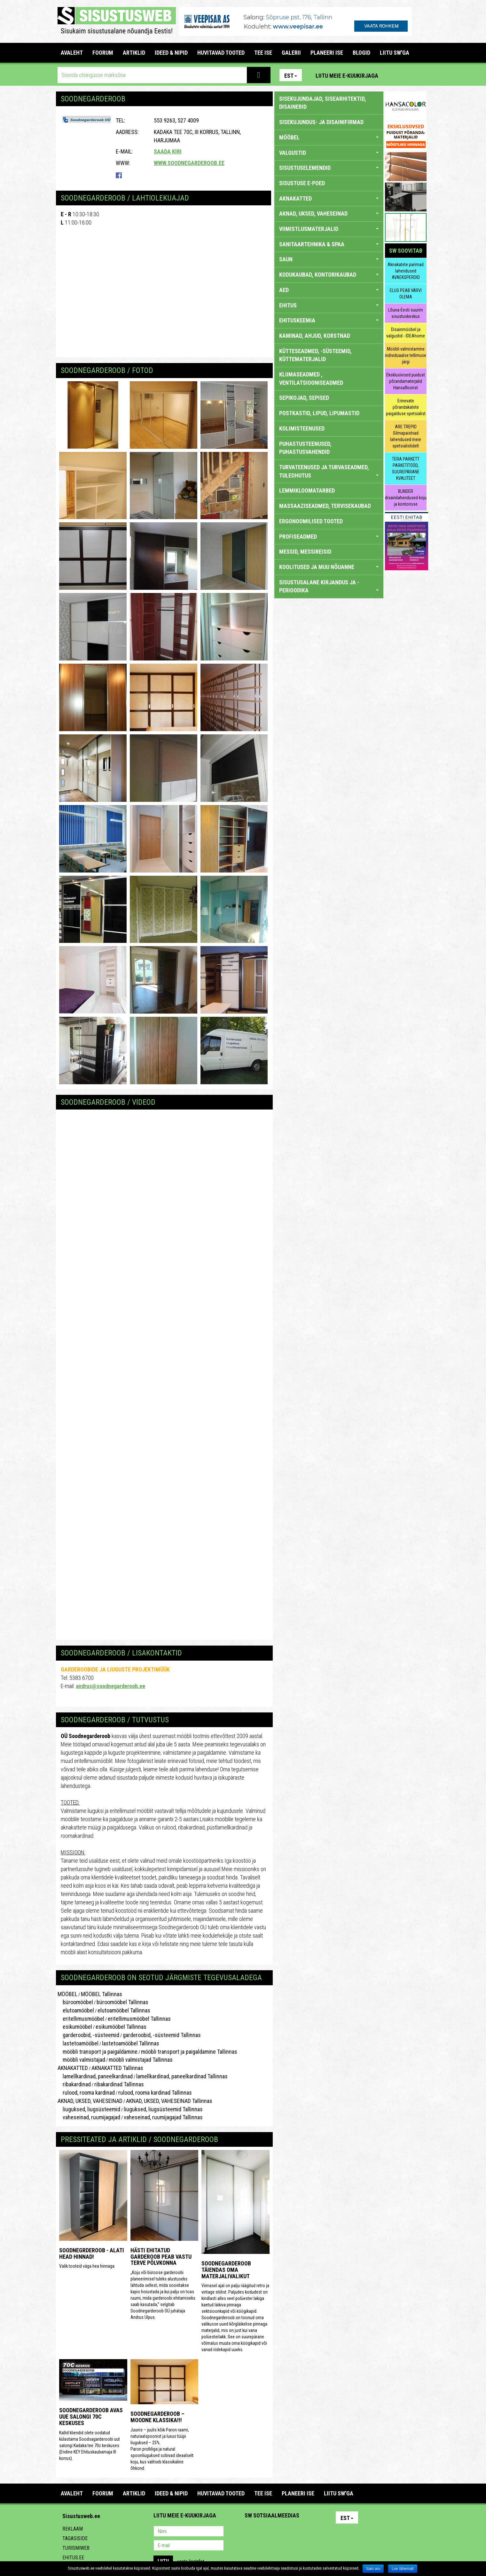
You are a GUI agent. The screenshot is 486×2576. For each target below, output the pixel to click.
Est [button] (290, 75)
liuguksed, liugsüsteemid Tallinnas (163, 2109)
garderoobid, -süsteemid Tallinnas (162, 2035)
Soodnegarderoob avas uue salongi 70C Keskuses (91, 2416)
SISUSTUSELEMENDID (329, 167)
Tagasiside (75, 2538)
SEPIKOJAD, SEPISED (304, 397)
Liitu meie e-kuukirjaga (347, 75)
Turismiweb (76, 2548)
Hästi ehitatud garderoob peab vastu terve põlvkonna (161, 2256)
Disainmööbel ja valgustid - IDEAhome (405, 332)
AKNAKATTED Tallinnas (117, 2068)
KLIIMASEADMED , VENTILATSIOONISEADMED (311, 378)
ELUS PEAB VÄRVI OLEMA (406, 293)
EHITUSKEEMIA (329, 320)
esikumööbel (75, 2026)
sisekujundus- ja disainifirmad (321, 122)
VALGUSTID (329, 152)
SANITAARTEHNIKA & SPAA (329, 244)
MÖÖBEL (67, 1994)
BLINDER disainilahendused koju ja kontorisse (406, 498)
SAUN (329, 259)
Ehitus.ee (73, 2558)
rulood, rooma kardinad (86, 2092)
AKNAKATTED (73, 2068)
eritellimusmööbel (81, 2018)
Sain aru (373, 2568)
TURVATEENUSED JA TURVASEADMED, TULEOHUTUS (329, 471)
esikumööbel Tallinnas (121, 2026)
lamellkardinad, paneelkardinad (95, 2076)
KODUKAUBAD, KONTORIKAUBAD (329, 274)
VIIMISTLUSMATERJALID (329, 228)
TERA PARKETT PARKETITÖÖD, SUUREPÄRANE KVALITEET (405, 468)
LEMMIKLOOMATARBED (307, 490)
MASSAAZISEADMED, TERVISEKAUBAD (325, 505)
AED (329, 290)
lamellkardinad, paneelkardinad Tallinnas (182, 2076)
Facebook (406, 75)
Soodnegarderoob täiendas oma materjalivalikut (226, 2270)
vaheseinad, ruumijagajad (89, 2117)
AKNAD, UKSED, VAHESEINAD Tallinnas (169, 2101)
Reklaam (72, 2529)
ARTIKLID (134, 52)
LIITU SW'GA (394, 52)
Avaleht (72, 52)
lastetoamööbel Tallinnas (130, 2043)
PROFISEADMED (329, 536)
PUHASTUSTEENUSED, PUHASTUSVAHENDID (305, 447)
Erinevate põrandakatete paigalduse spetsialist (406, 407)
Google (306, 2532)
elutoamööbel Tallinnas (124, 2010)
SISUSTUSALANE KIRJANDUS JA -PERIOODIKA (329, 586)
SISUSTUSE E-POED (302, 183)
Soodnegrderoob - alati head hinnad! (91, 2253)
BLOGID (361, 52)
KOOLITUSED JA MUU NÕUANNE (329, 567)
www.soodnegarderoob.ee (189, 163)
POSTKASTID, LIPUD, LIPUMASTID (319, 413)
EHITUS (329, 305)
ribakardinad (74, 2084)
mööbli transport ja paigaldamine (97, 2051)
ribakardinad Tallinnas (119, 2084)
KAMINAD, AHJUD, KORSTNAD (314, 335)
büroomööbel (75, 2002)
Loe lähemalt (403, 2568)
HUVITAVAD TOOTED (221, 52)
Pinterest (393, 75)
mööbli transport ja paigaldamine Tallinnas (189, 2051)
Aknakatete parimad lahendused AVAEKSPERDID (406, 271)
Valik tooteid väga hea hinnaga (86, 2266)
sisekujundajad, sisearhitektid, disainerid (322, 102)
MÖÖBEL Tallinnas (101, 1994)
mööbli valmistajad (81, 2059)
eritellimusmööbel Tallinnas (139, 2018)
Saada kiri (168, 151)
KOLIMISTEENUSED (302, 428)
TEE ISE (263, 52)
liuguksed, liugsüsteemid (89, 2109)
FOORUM (102, 52)
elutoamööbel (76, 2010)
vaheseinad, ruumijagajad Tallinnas (163, 2117)
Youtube (420, 75)
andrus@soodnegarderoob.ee (110, 1686)
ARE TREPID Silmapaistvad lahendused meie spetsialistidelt (405, 436)
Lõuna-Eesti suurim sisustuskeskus (405, 313)
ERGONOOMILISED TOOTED (311, 521)
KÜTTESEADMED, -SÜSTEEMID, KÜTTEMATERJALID (315, 355)
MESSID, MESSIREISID (305, 551)
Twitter (292, 2532)
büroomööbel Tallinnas (122, 2002)
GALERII (291, 52)
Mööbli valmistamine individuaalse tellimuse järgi (405, 355)
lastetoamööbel (78, 2043)
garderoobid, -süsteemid (88, 2035)
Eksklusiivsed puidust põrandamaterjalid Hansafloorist (405, 381)
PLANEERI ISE (326, 52)
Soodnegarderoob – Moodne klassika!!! (157, 2416)
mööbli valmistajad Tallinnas (141, 2059)
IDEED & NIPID (171, 52)
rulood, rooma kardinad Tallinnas (155, 2092)
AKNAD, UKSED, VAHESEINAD (90, 2101)
